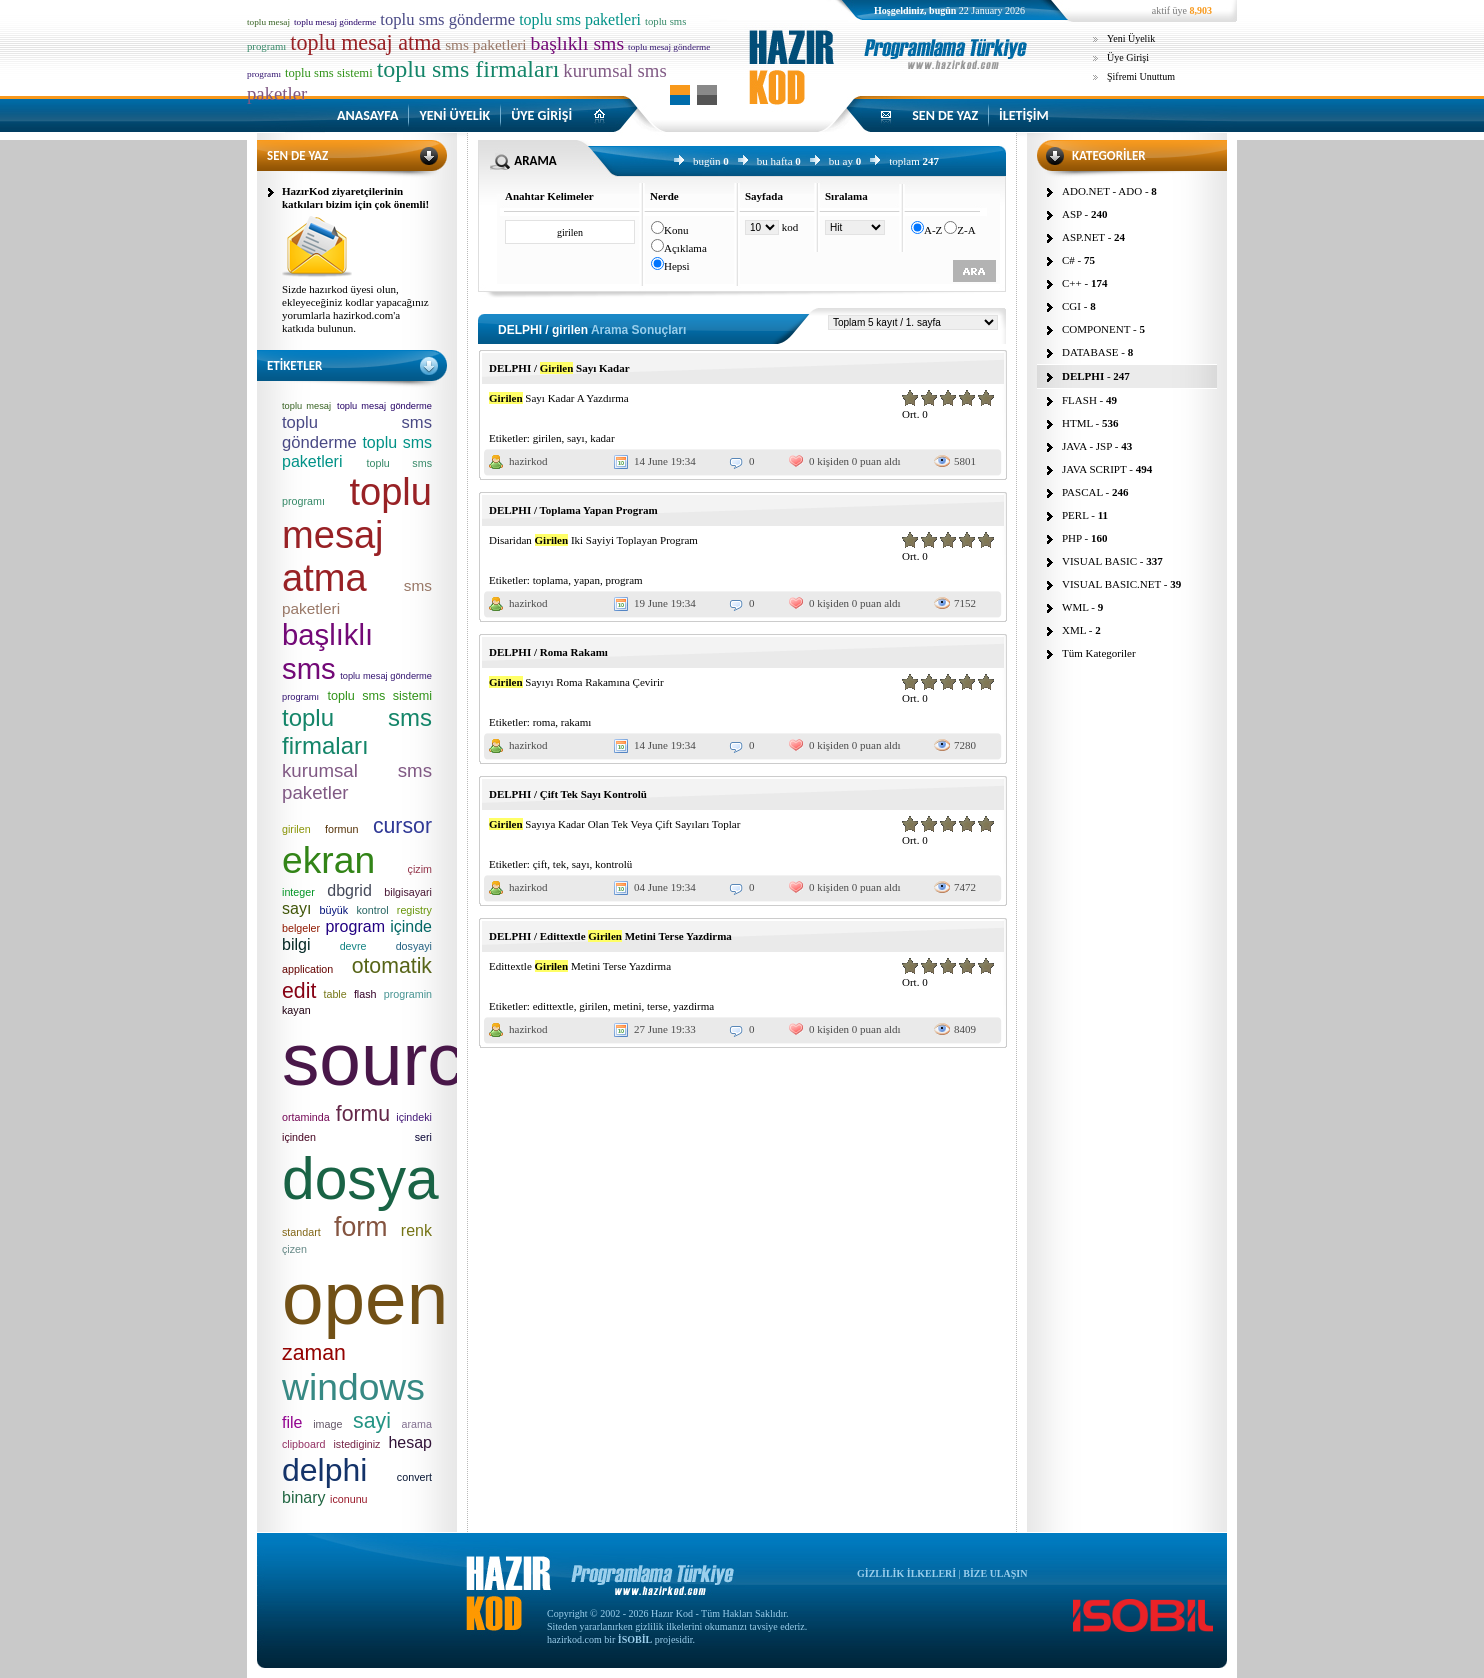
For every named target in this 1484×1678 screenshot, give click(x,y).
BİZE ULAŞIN (995, 1573)
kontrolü (613, 864)
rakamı (576, 722)
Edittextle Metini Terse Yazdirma (580, 966)
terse (657, 1006)
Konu (676, 230)
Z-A (966, 230)
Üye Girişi (1128, 57)
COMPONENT (1096, 329)
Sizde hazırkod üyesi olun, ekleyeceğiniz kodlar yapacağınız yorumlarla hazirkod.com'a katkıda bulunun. (355, 308)
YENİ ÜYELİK (454, 115)
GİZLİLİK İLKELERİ (906, 1573)
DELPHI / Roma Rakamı (548, 652)
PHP (1072, 538)
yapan (587, 580)
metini (627, 1006)
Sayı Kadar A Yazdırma (559, 398)
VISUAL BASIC (1099, 561)
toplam (904, 161)
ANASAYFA (367, 115)
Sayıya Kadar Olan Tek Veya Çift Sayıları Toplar (614, 824)
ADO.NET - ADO (1102, 191)
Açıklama (685, 248)
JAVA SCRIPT (1094, 469)
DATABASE (1090, 352)
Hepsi (677, 266)
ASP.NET (1083, 237)
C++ (1072, 283)
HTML (1077, 423)
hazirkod (528, 461)
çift (540, 864)
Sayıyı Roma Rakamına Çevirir (576, 682)
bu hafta (775, 161)
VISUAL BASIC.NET (1111, 584)
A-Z (933, 230)
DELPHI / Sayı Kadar (559, 368)
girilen (547, 438)
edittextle (553, 1006)
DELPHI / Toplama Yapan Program (573, 510)
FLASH (1079, 400)
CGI (1071, 306)
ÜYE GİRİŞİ (541, 115)
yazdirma (693, 1006)
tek (559, 864)
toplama (550, 580)
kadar (602, 438)
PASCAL (1082, 492)
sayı (576, 438)
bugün (707, 161)
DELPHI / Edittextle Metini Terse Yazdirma (610, 936)
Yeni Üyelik (1131, 38)
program (623, 580)
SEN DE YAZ (945, 115)
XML (1074, 630)
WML (1075, 607)
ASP (1072, 214)
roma (544, 722)
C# (1068, 260)
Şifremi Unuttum (1141, 76)
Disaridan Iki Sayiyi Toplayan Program (593, 540)
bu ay (841, 161)
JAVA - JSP (1087, 446)
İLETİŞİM (1024, 115)
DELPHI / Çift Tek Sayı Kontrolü (568, 794)
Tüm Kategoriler (1099, 653)
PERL (1075, 515)
